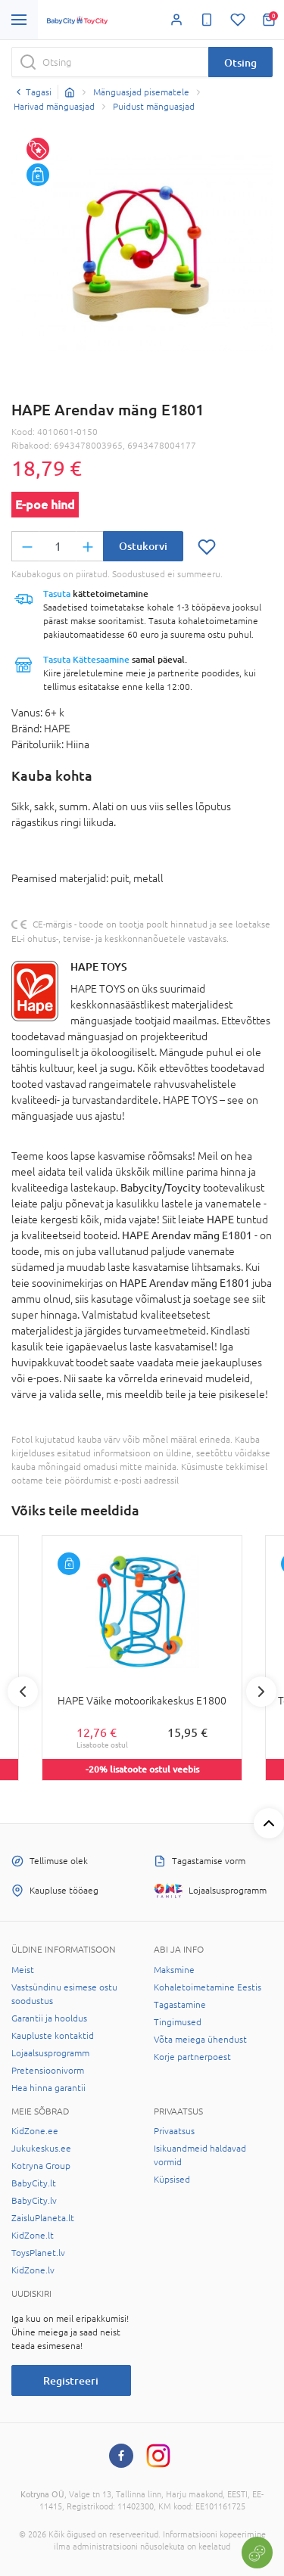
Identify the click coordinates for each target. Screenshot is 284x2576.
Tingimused (177, 2022)
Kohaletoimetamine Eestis (207, 1987)
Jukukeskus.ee (41, 2148)
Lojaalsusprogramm (50, 2053)
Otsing (240, 62)
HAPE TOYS (98, 966)
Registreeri (70, 2380)
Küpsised (172, 2179)
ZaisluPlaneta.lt (42, 2218)
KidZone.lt (32, 2235)
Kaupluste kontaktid (52, 2036)
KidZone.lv (33, 2270)
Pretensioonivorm (47, 2070)
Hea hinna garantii (48, 2088)
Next (261, 1691)
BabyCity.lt (33, 2183)
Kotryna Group (40, 2166)
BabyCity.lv (34, 2200)
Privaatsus (174, 2131)
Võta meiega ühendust (200, 2039)
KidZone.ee (34, 2131)
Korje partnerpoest (192, 2057)
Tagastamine (180, 2005)
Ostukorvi (143, 545)
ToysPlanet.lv (38, 2253)
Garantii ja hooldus (49, 2018)
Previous (23, 1691)
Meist (22, 1970)
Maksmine (174, 1970)
